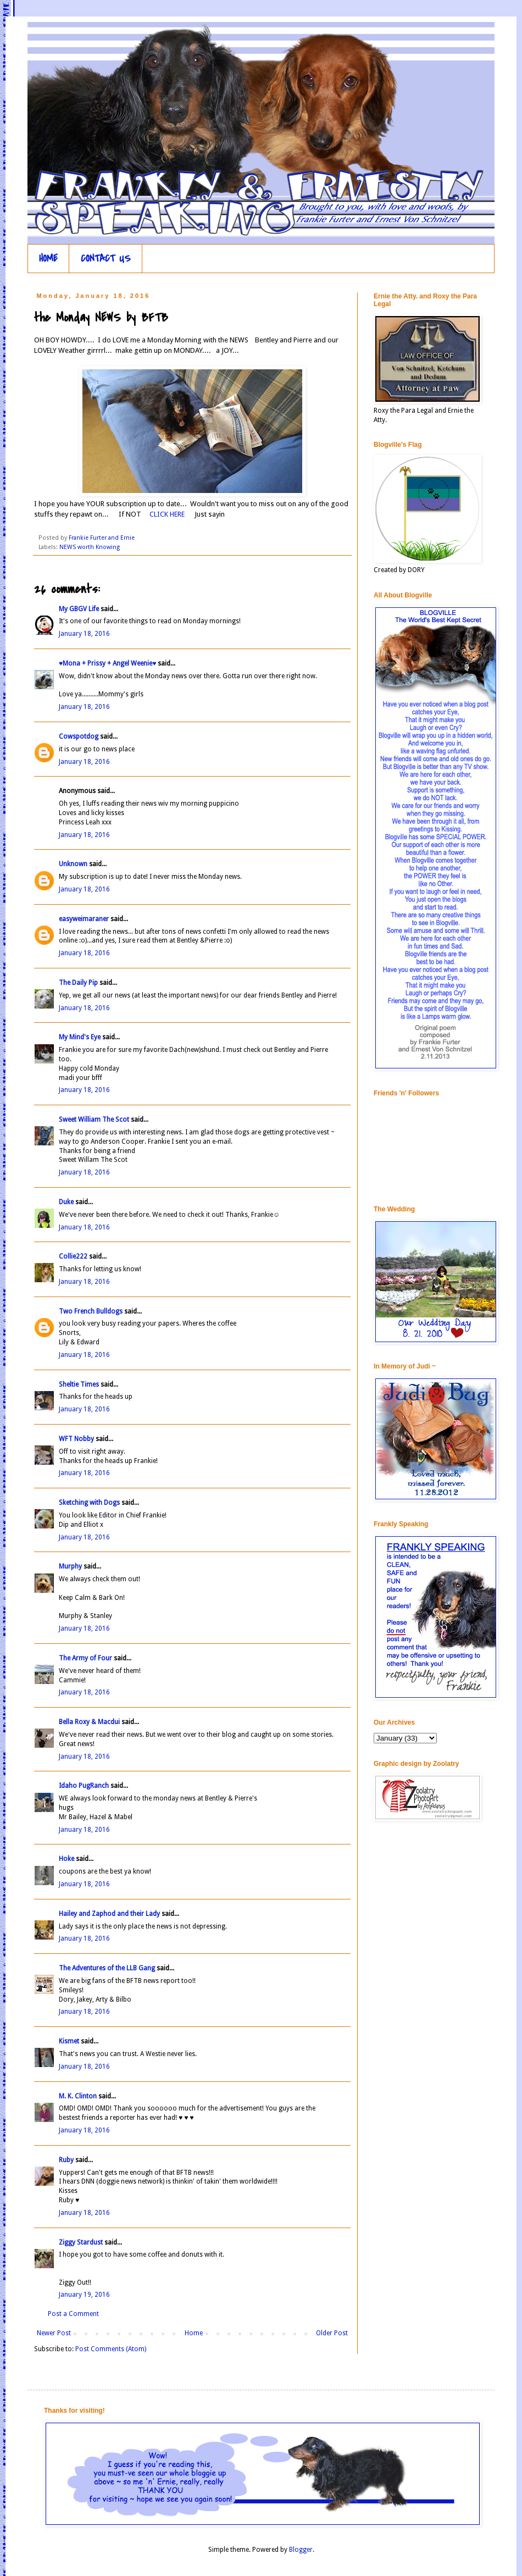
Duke (66, 1202)
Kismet (69, 2041)
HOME (48, 258)
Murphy (70, 1566)
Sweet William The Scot (94, 1119)
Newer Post (54, 2333)
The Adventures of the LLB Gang (107, 1968)
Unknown (73, 864)
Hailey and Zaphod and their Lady (109, 1914)
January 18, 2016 (84, 634)
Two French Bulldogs (91, 1311)
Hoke (66, 1859)
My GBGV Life (79, 609)
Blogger (301, 2549)
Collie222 (73, 1256)
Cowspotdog (78, 736)
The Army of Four (85, 1658)
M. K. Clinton (78, 2096)
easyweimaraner (84, 919)
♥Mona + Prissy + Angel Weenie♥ (107, 663)
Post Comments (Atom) (110, 2349)
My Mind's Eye (80, 1037)
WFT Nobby (76, 1439)
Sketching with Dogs (89, 1502)
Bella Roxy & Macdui (89, 1722)
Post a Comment (73, 2314)
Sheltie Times (79, 1384)
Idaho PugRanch (84, 1786)
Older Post (332, 2333)
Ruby (66, 2160)
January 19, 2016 (84, 2294)
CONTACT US (106, 258)
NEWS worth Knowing (89, 547)
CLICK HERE (167, 514)
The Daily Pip (79, 983)
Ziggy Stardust (81, 2242)
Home (194, 2333)
